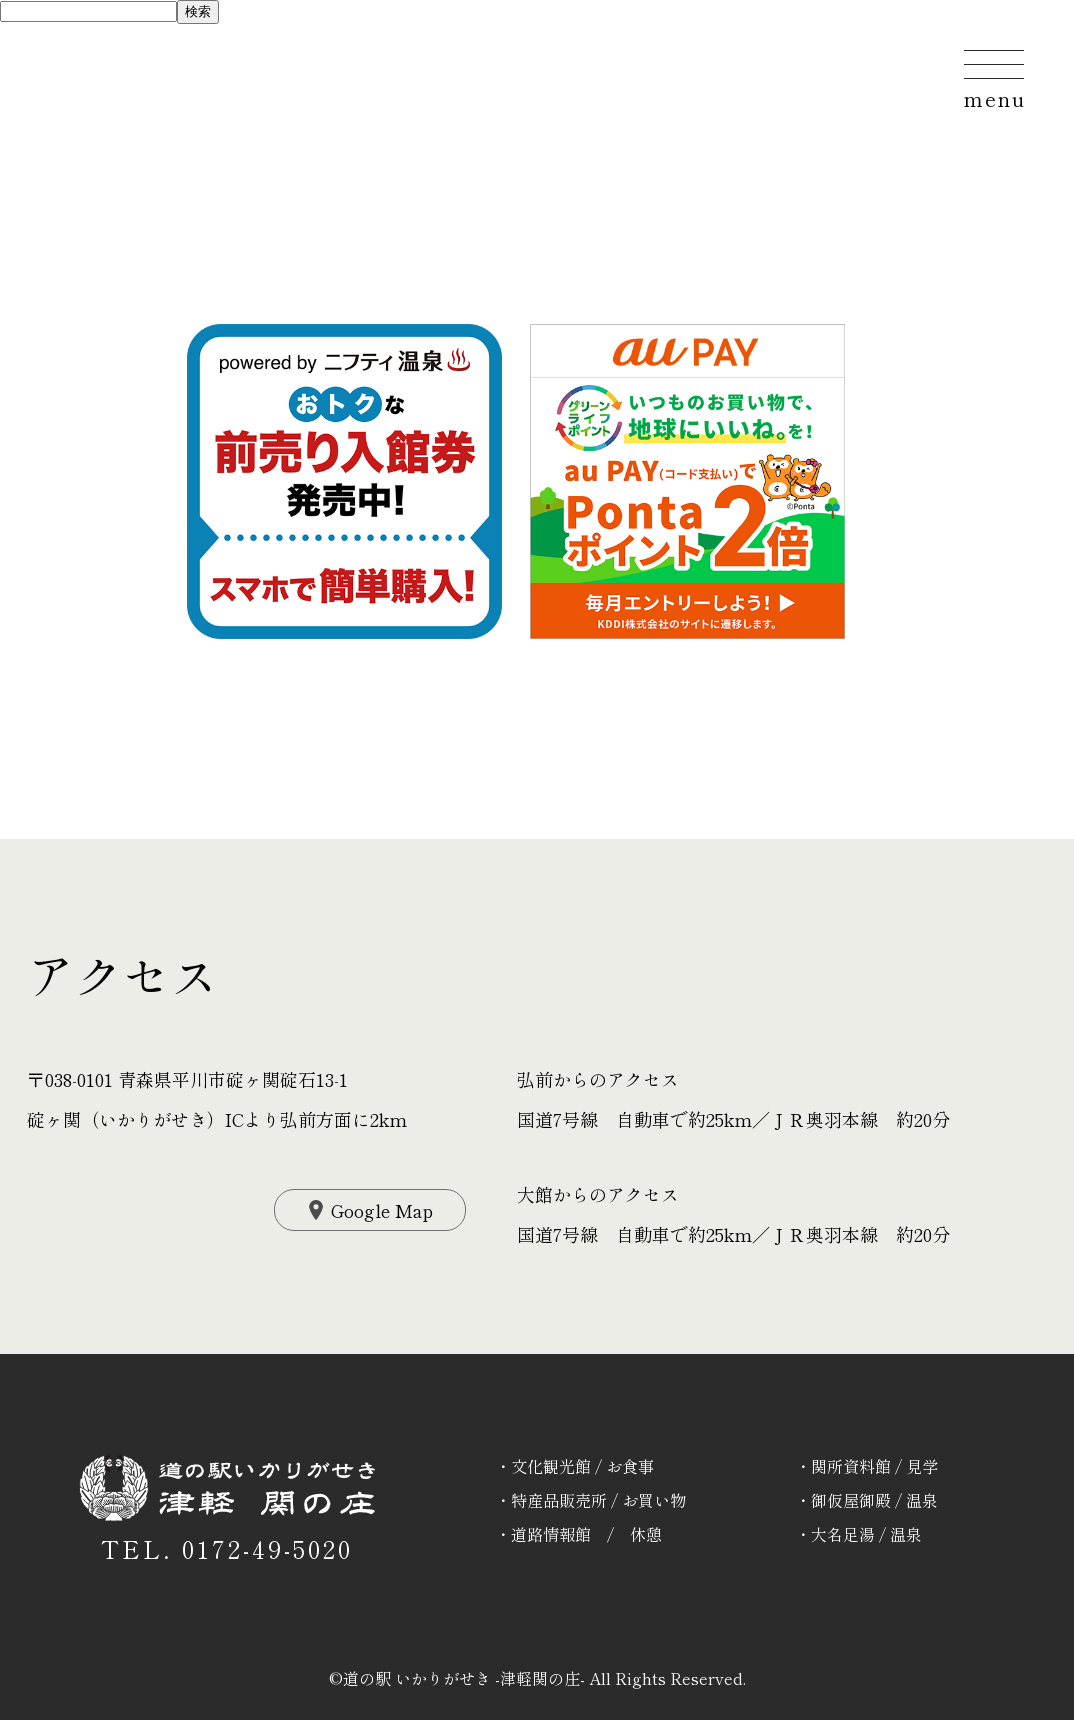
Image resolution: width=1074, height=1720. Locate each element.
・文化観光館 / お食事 (574, 1466)
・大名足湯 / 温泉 (858, 1534)
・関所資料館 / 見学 (866, 1466)
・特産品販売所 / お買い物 (590, 1500)
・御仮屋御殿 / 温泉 (866, 1500)
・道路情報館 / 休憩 (578, 1534)
